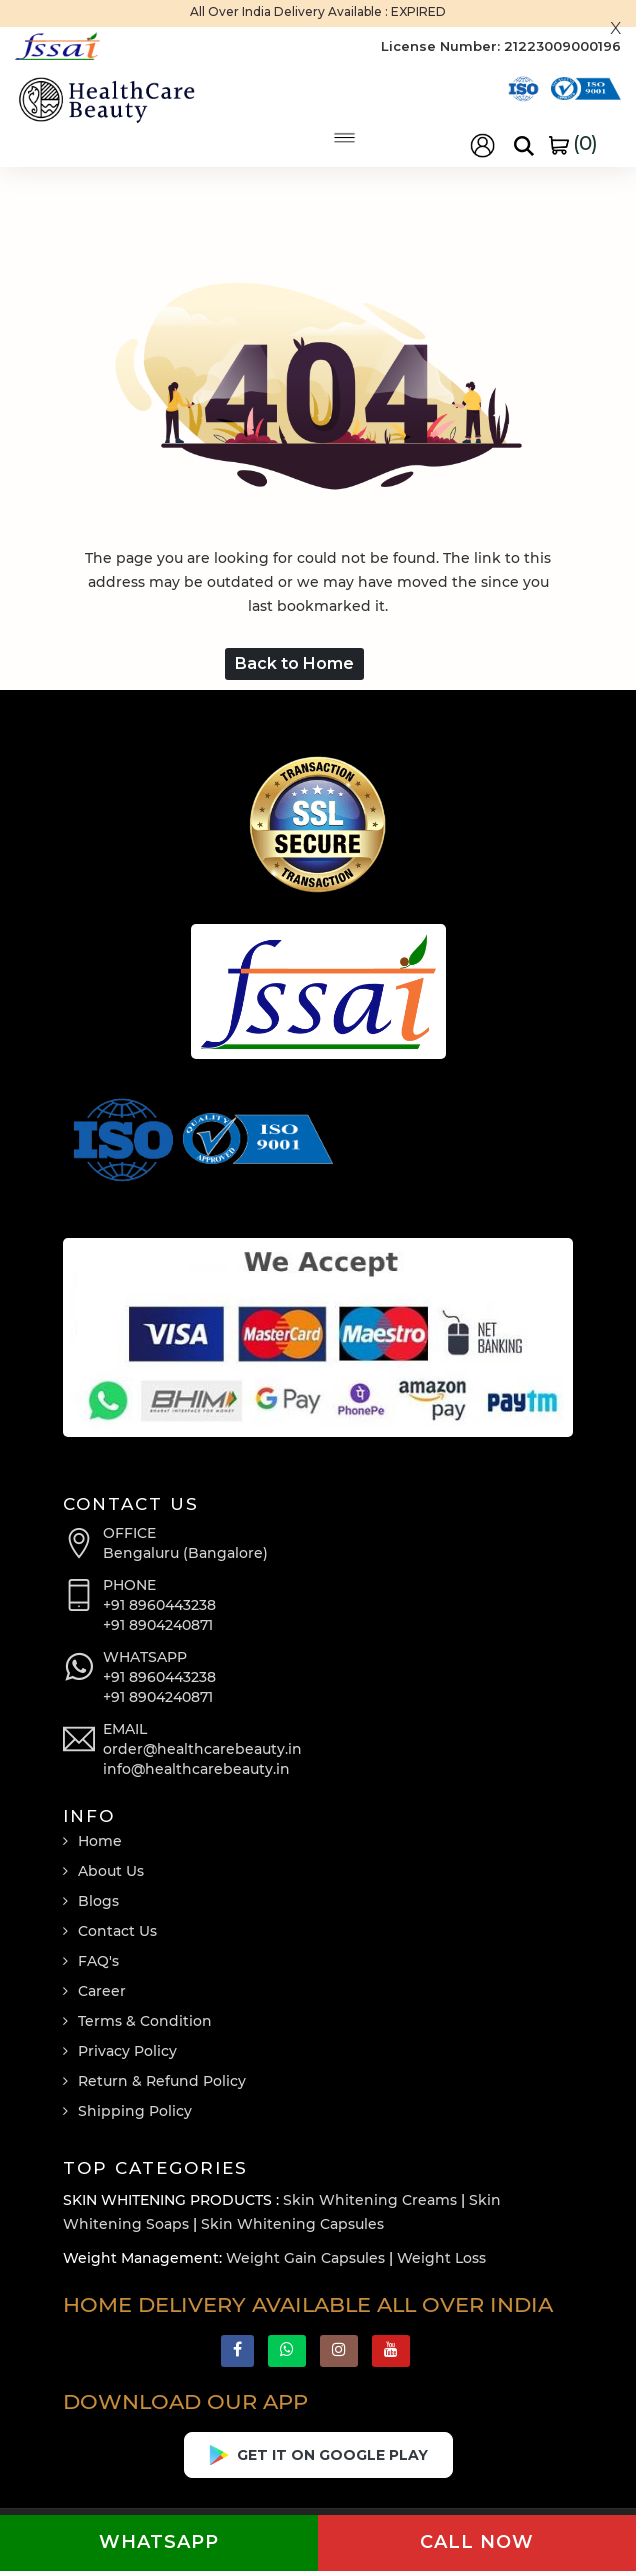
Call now (477, 2542)
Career (102, 1991)
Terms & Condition (145, 2021)
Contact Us (117, 1931)
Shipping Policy (135, 2111)
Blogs (98, 1901)
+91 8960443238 (159, 1605)
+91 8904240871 (158, 1625)
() (573, 143)
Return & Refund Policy (162, 2081)
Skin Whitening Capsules (292, 2224)
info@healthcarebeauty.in (196, 1769)
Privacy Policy (127, 2051)
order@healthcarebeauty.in (202, 1749)
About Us (111, 1871)
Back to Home (294, 663)
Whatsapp (159, 2542)
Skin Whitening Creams (370, 2200)
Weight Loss (441, 2258)
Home (100, 1841)
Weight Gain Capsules (305, 2258)
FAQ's (98, 1961)
